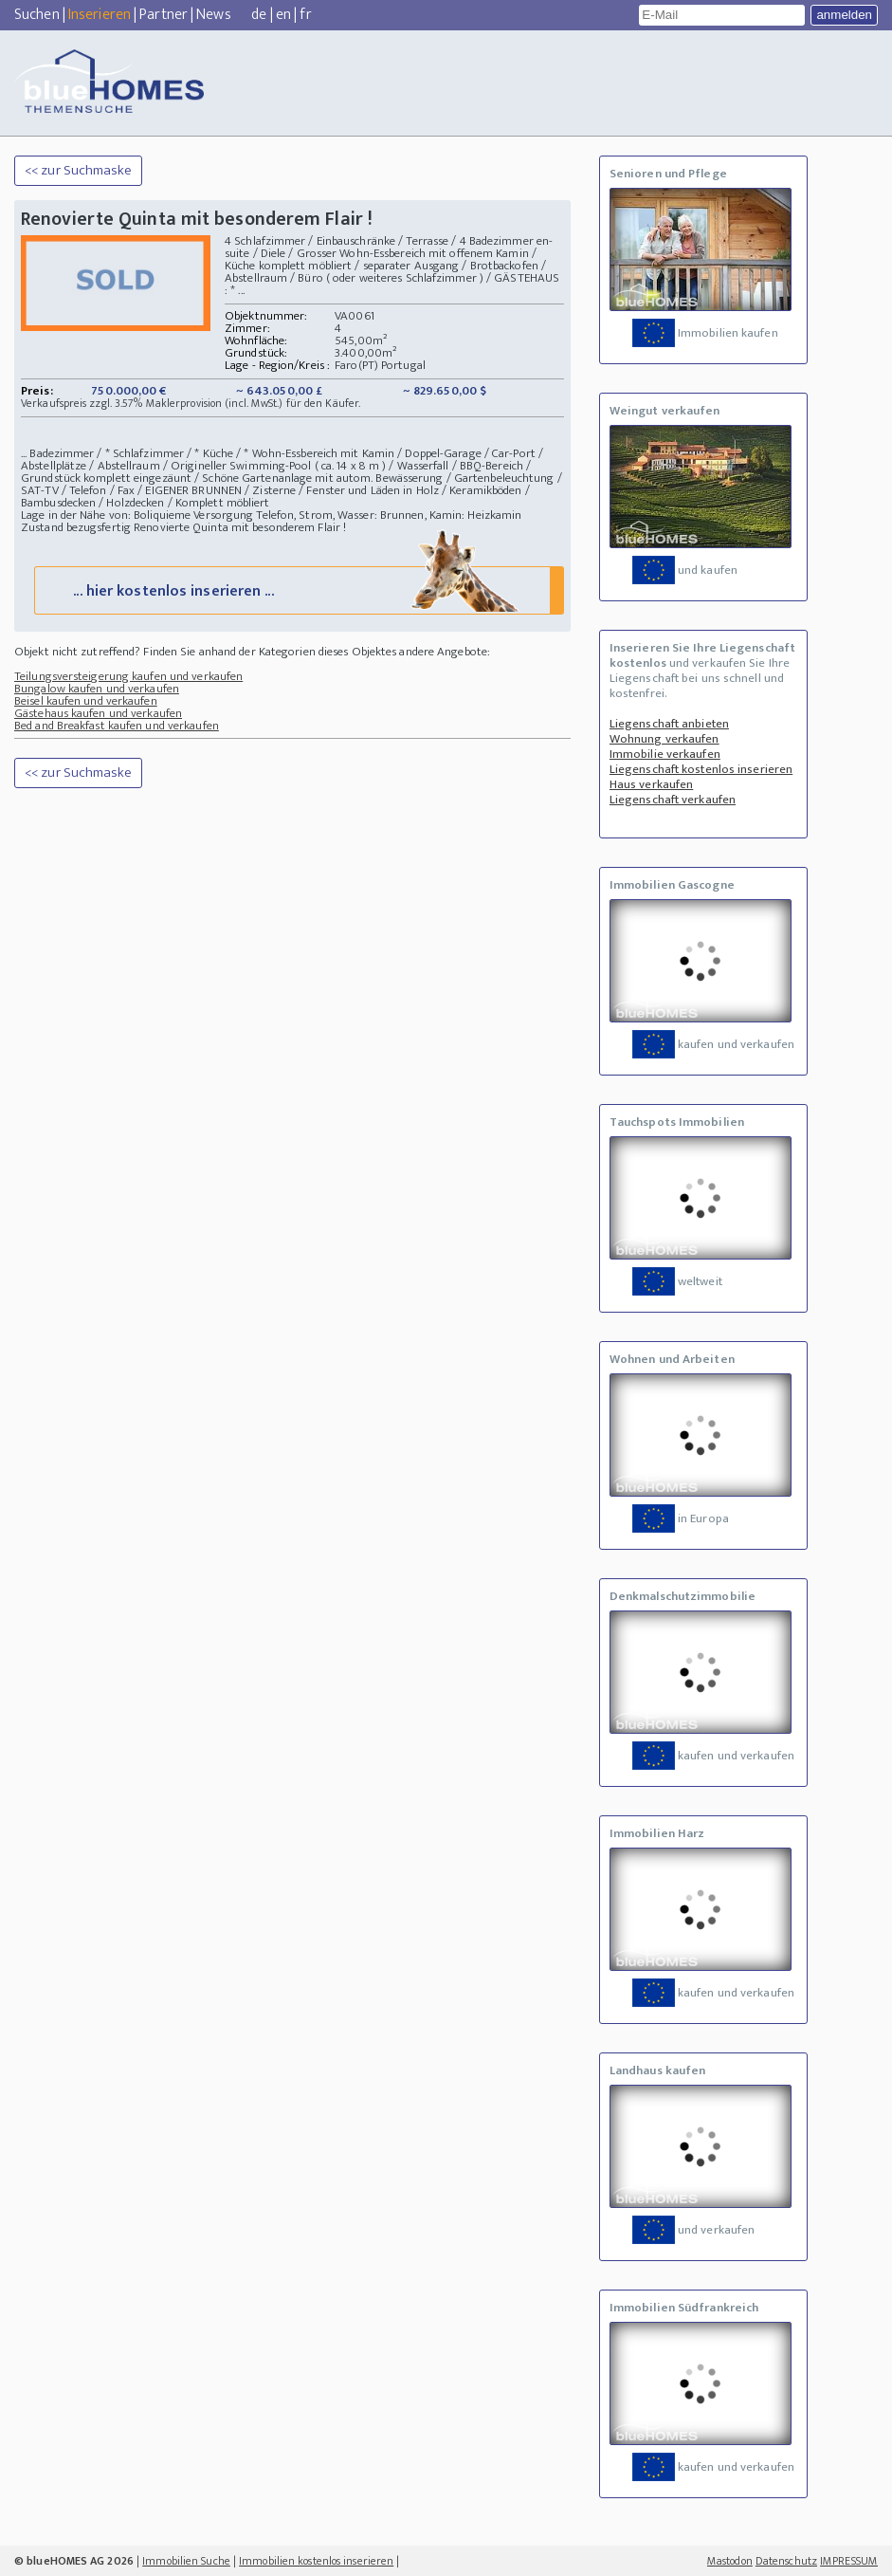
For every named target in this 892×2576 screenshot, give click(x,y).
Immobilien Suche (186, 2560)
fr (305, 15)
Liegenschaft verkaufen (673, 799)
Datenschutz (786, 2560)
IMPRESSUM (849, 2560)
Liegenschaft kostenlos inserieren (701, 769)
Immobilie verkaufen (665, 754)
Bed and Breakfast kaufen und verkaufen (116, 726)
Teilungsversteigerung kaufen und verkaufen (128, 677)
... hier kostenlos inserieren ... (297, 590)
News (213, 15)
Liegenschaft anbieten (669, 723)
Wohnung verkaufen (664, 738)
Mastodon (730, 2560)
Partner (163, 15)
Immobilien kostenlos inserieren (316, 2560)
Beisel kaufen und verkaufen (85, 701)
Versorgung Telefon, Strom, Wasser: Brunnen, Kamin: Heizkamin (357, 515)
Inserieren (99, 15)
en (283, 15)
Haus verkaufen (651, 784)
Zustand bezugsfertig (76, 527)
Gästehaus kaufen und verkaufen (98, 714)
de (258, 15)
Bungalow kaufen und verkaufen (96, 689)
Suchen (37, 15)
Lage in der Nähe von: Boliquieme (106, 515)
